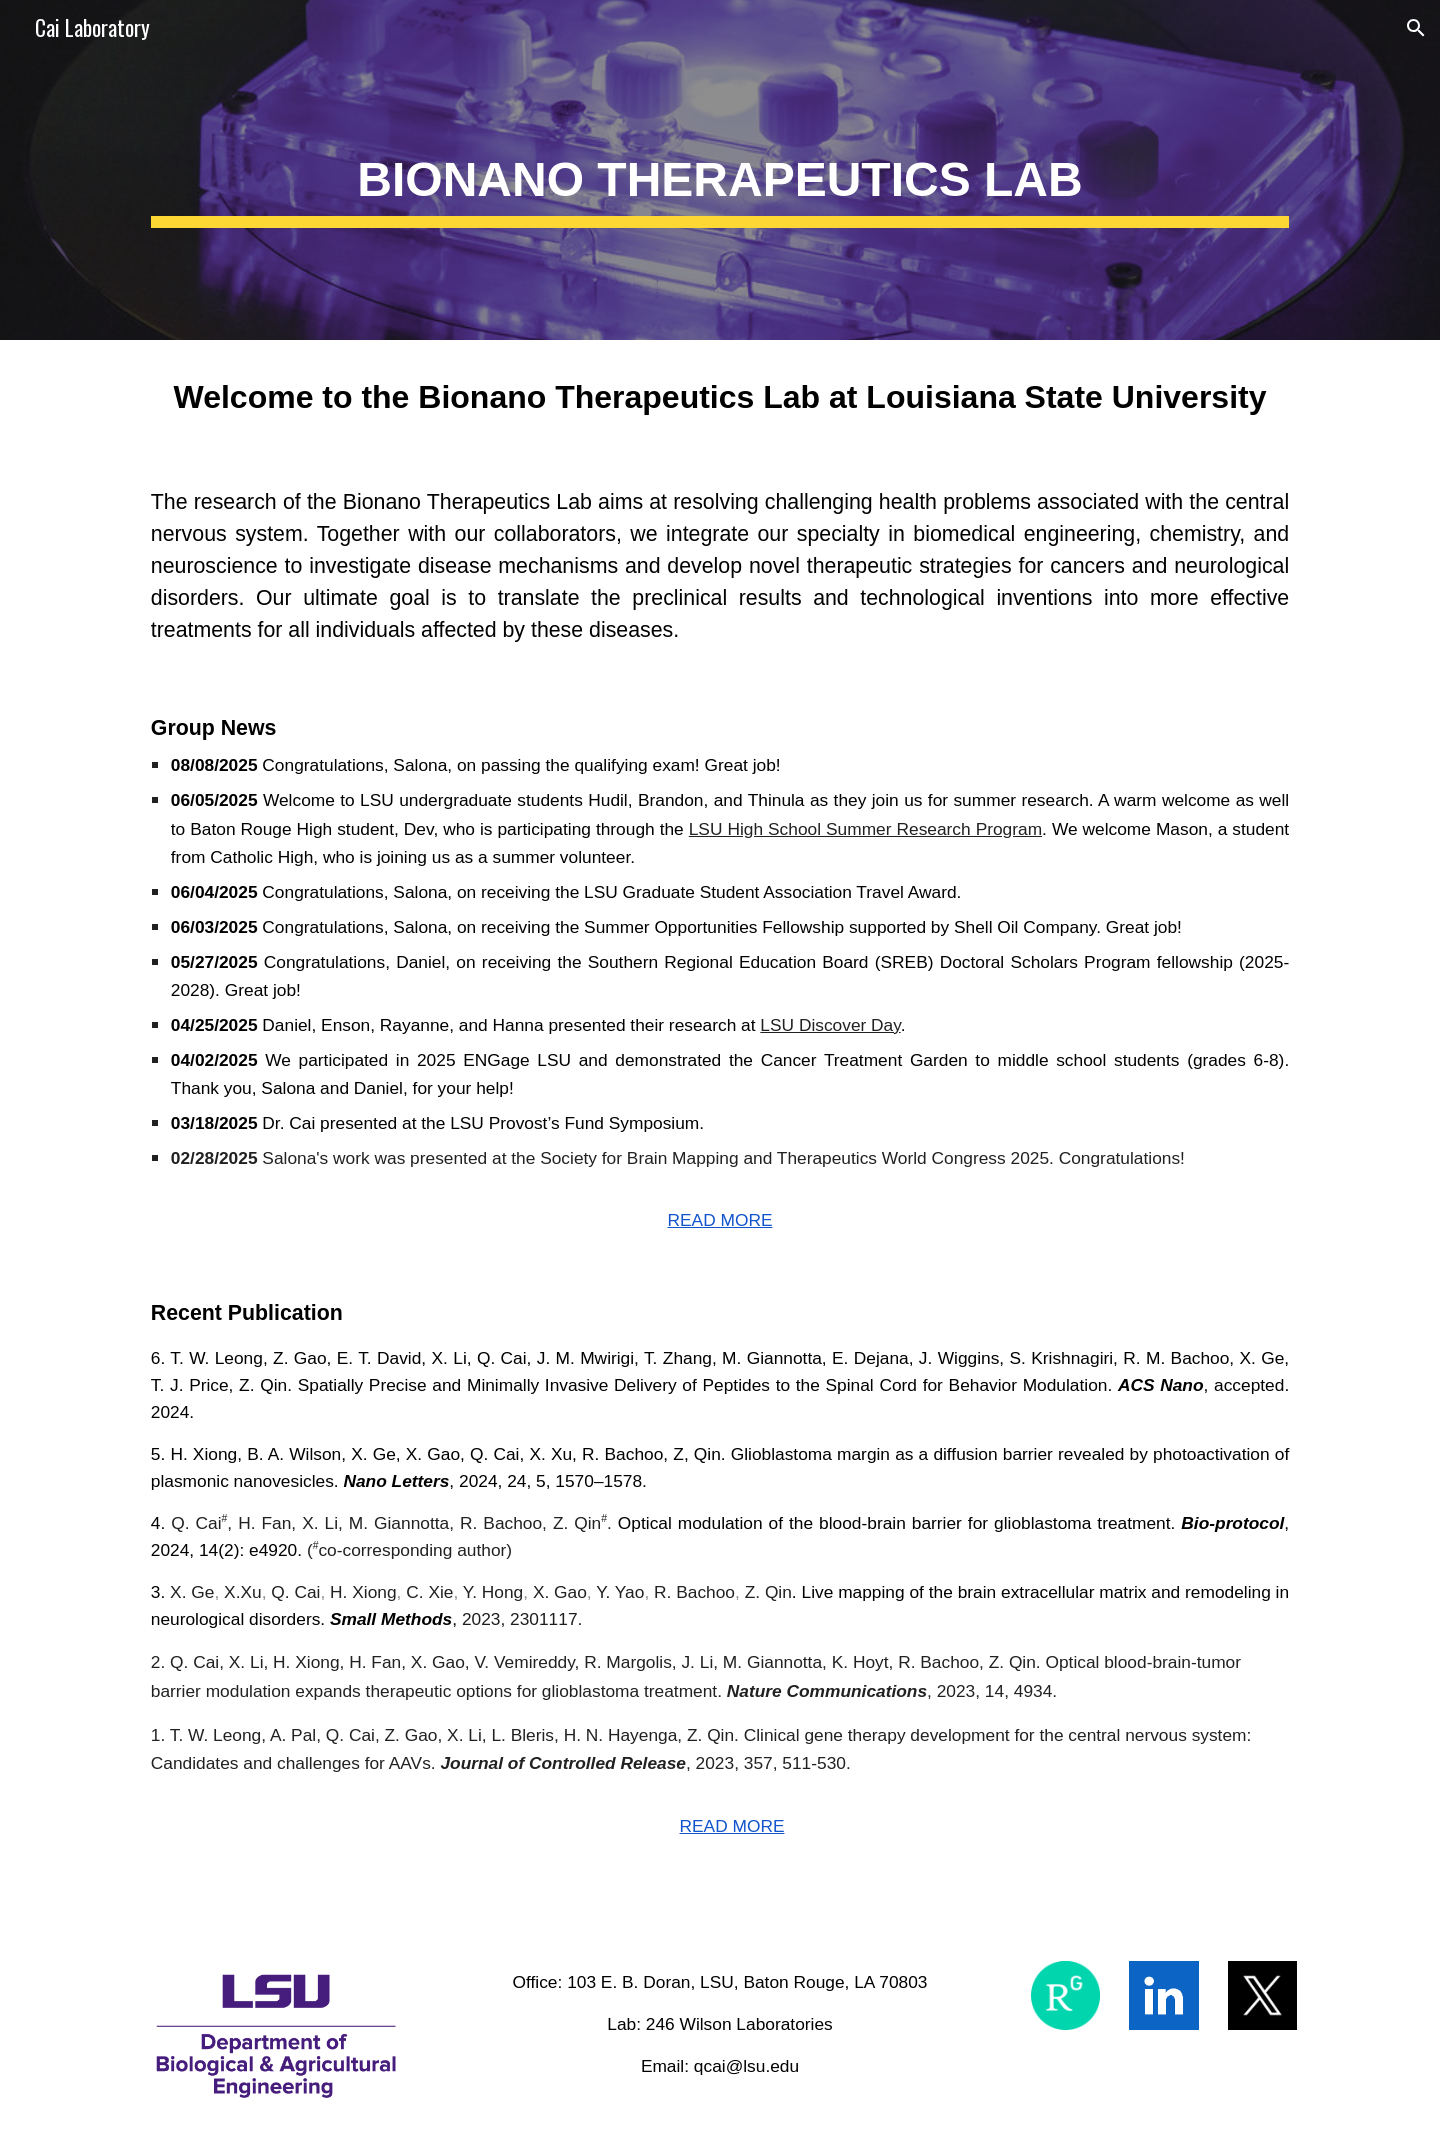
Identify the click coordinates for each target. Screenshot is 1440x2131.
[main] (720, 170)
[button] (1416, 28)
